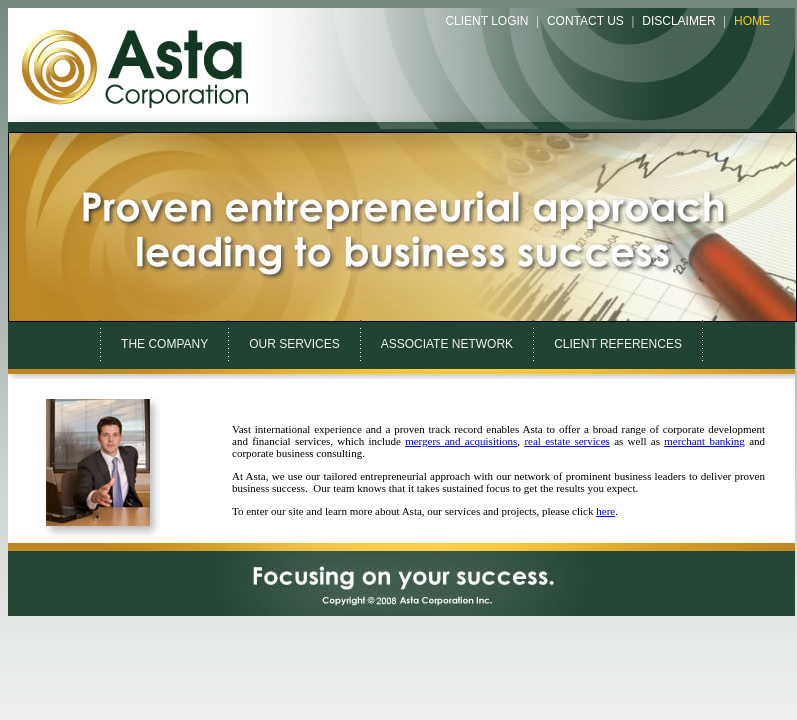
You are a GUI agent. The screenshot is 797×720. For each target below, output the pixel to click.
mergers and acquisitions (461, 441)
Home (752, 21)
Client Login (486, 21)
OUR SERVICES (294, 344)
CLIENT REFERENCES (618, 344)
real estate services (567, 441)
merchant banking (704, 441)
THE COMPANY (164, 344)
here (605, 511)
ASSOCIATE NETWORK (447, 344)
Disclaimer (678, 21)
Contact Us (585, 21)
